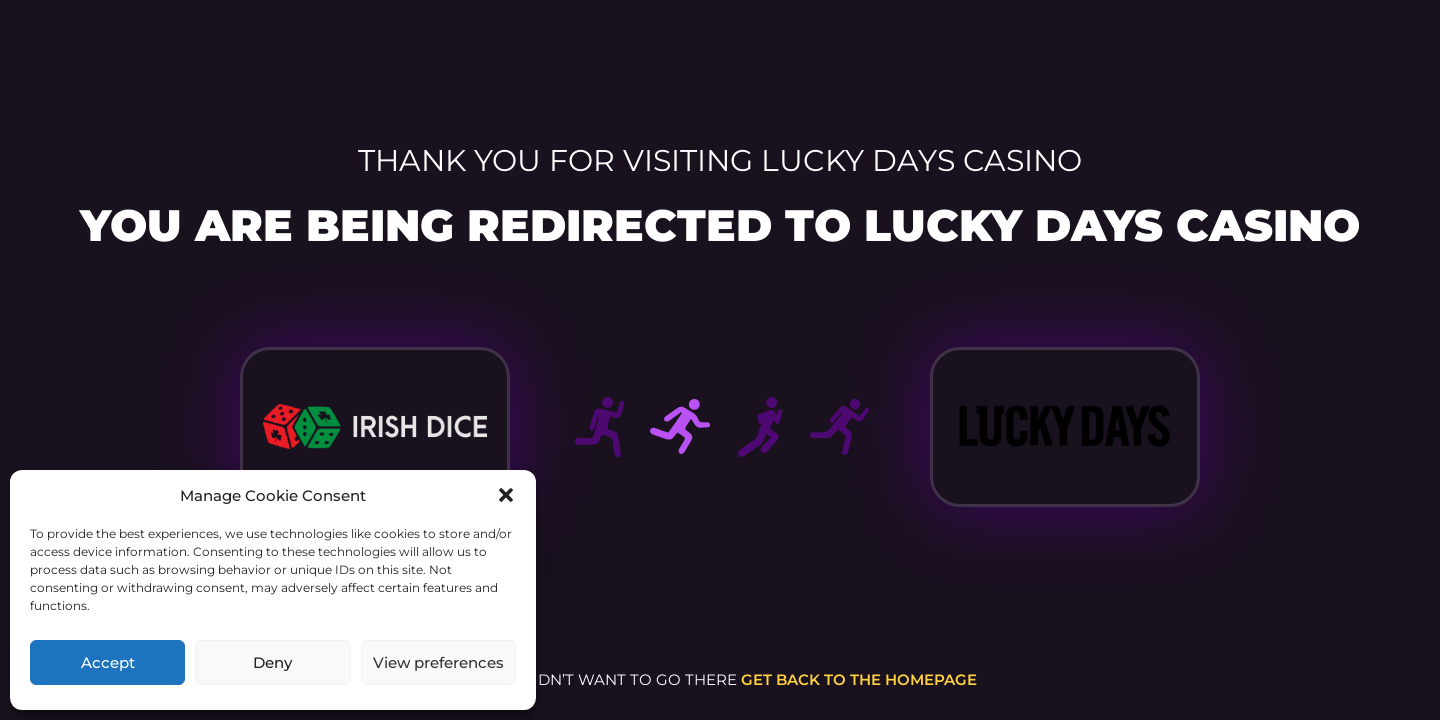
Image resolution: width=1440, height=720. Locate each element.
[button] (506, 495)
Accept (108, 662)
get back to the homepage (859, 679)
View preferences (438, 662)
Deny (272, 662)
